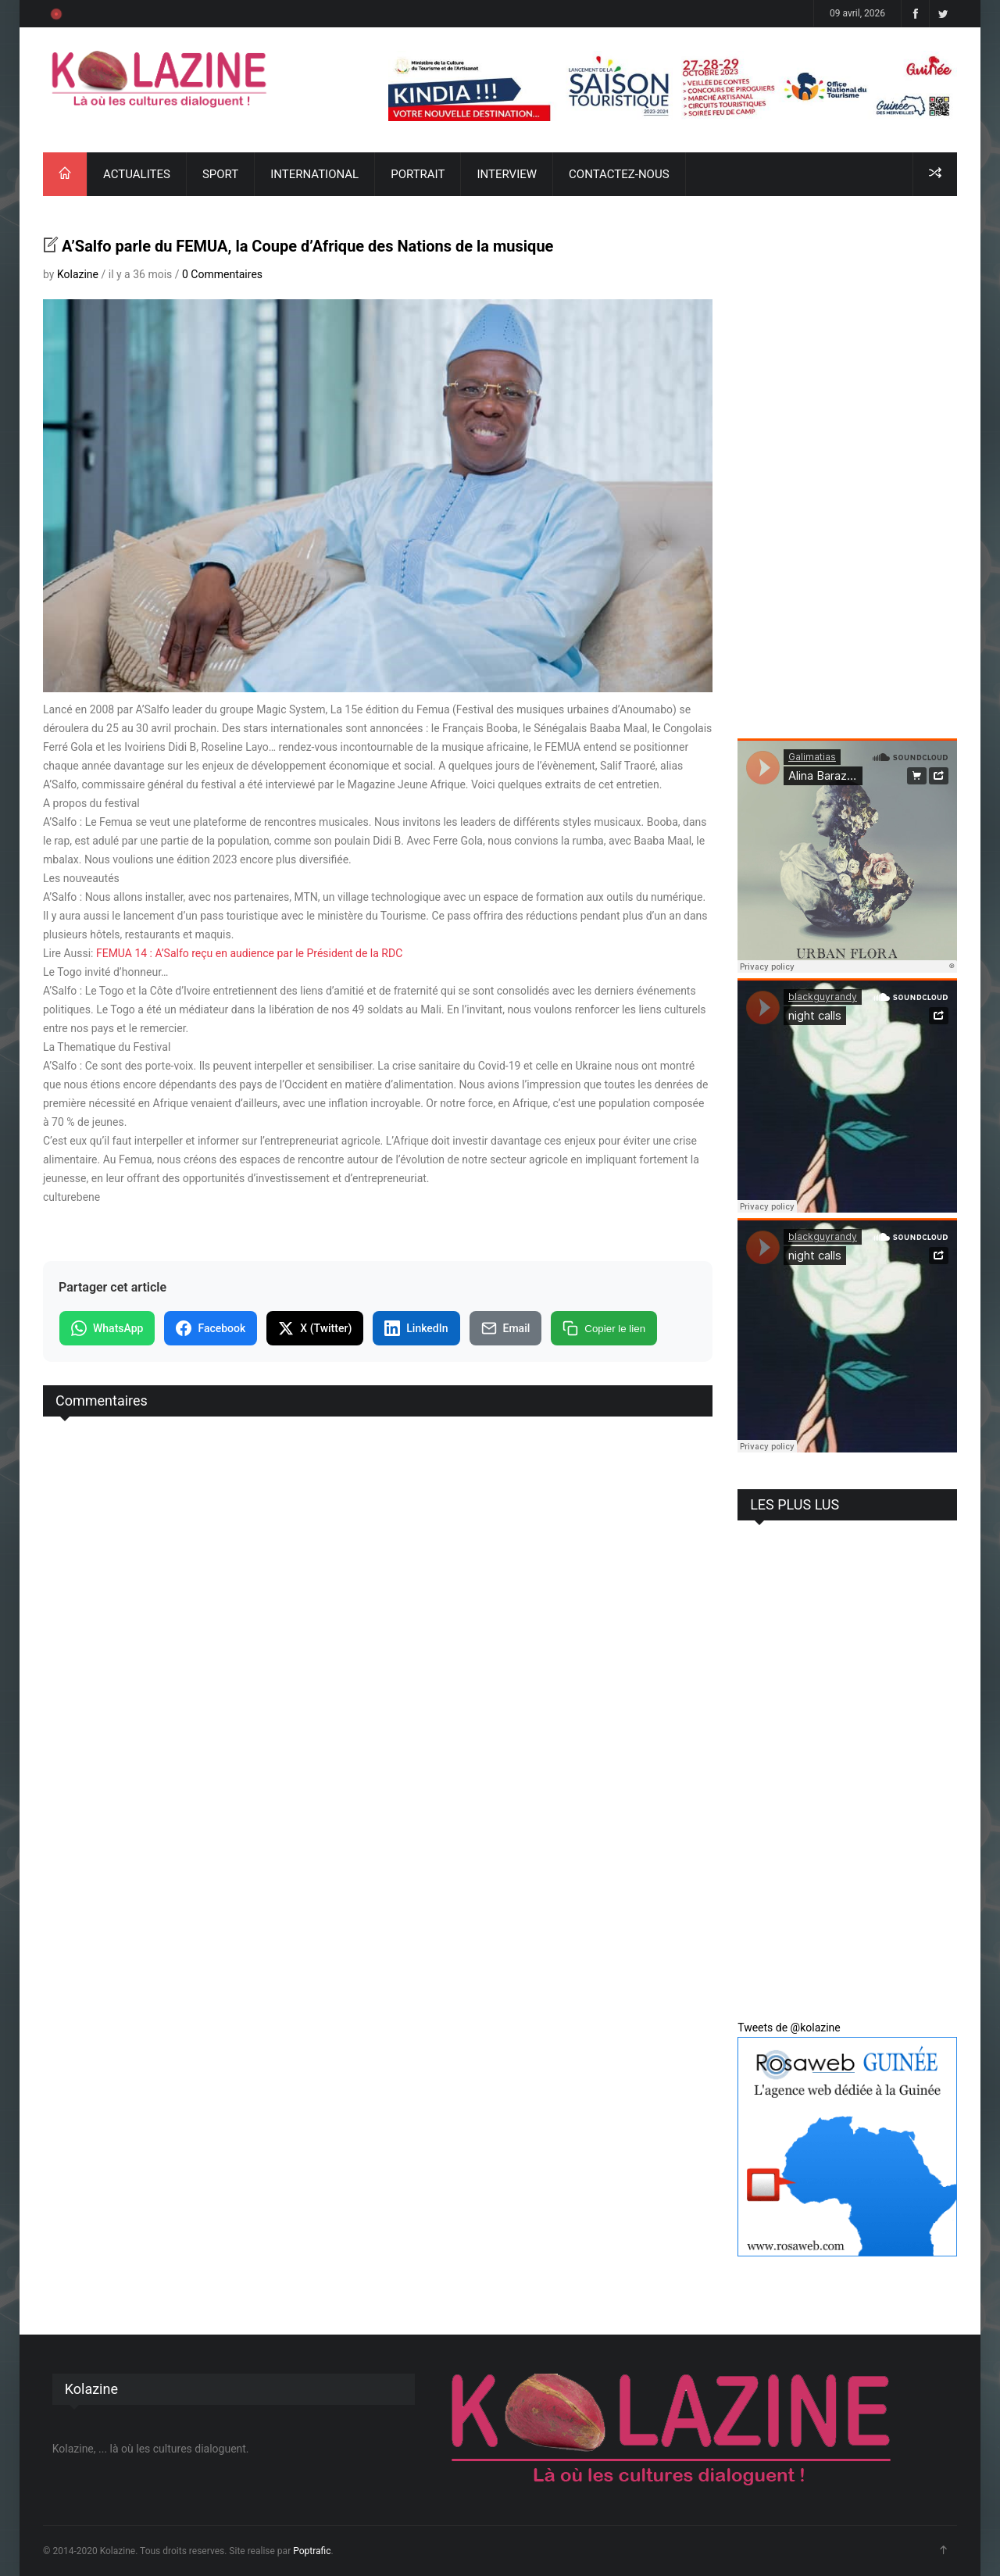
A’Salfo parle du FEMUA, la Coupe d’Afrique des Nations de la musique (307, 246)
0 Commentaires (222, 274)
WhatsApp (107, 1328)
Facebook (210, 1328)
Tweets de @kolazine (789, 2027)
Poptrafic (311, 2551)
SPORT (220, 174)
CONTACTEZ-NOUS (619, 174)
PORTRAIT (418, 174)
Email (505, 1328)
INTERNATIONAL (314, 174)
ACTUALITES (136, 174)
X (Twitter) (315, 1328)
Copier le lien (603, 1328)
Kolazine (77, 274)
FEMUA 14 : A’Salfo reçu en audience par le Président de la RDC (249, 953)
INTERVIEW (507, 174)
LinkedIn (416, 1328)
